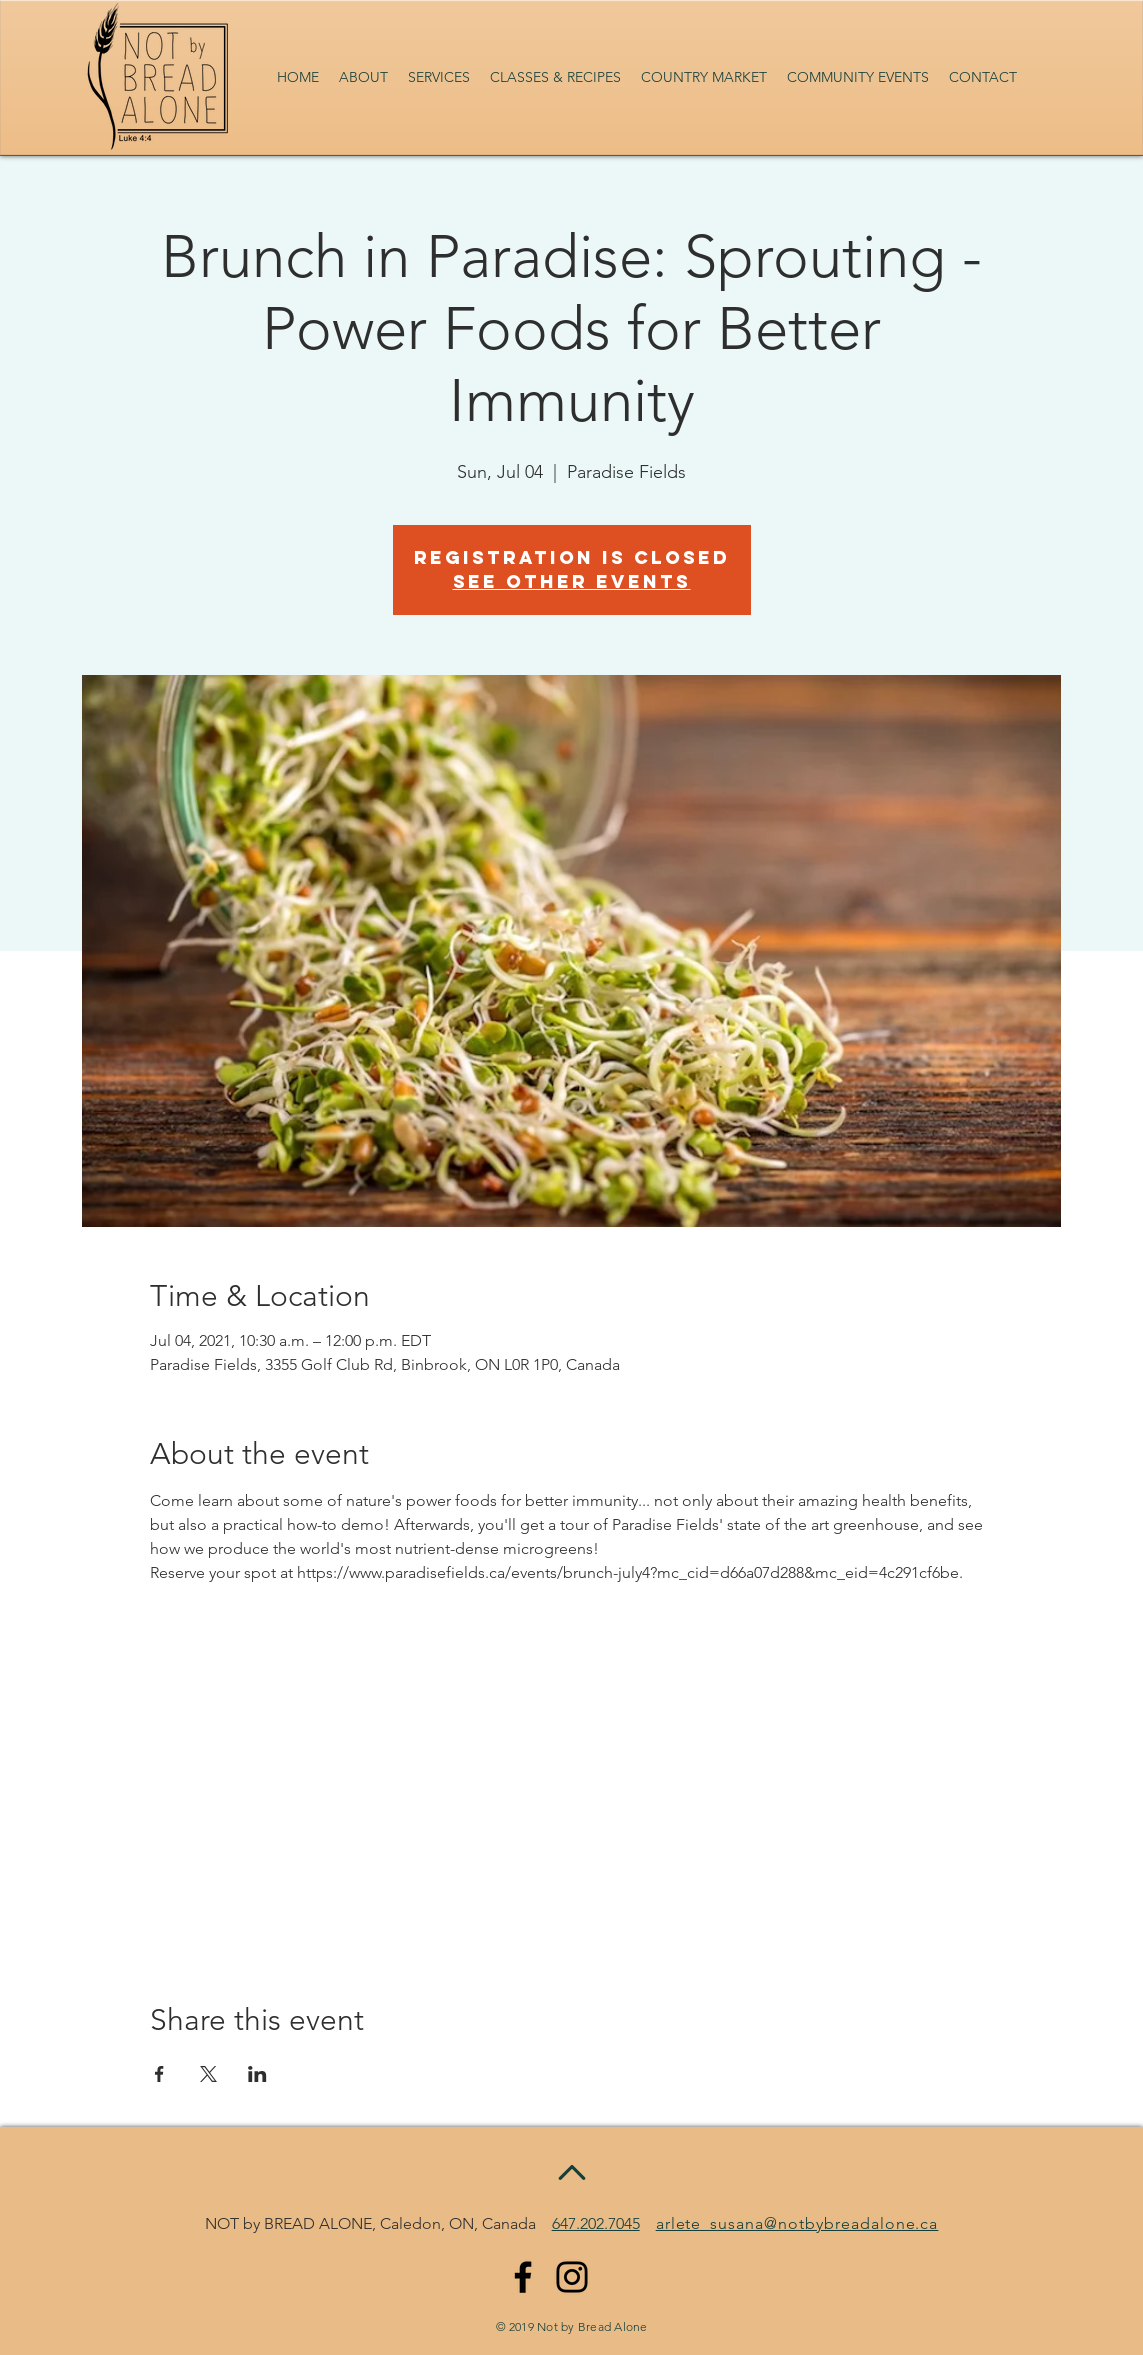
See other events (572, 581)
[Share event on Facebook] (159, 2074)
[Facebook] (523, 2277)
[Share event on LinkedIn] (257, 2074)
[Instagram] (572, 2277)
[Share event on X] (208, 2074)
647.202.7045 (596, 2223)
